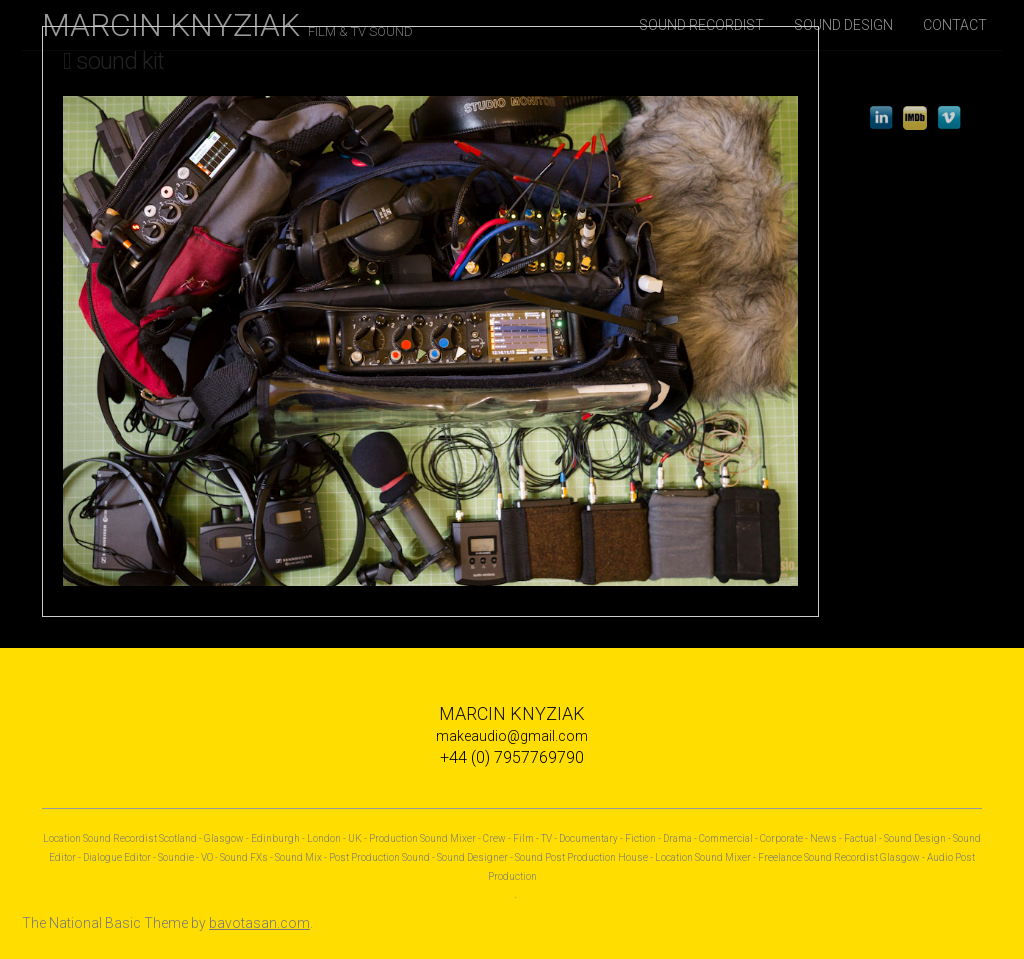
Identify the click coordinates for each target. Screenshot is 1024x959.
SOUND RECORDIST (701, 25)
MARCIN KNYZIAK (227, 25)
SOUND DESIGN (843, 25)
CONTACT (955, 25)
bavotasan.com (259, 923)
